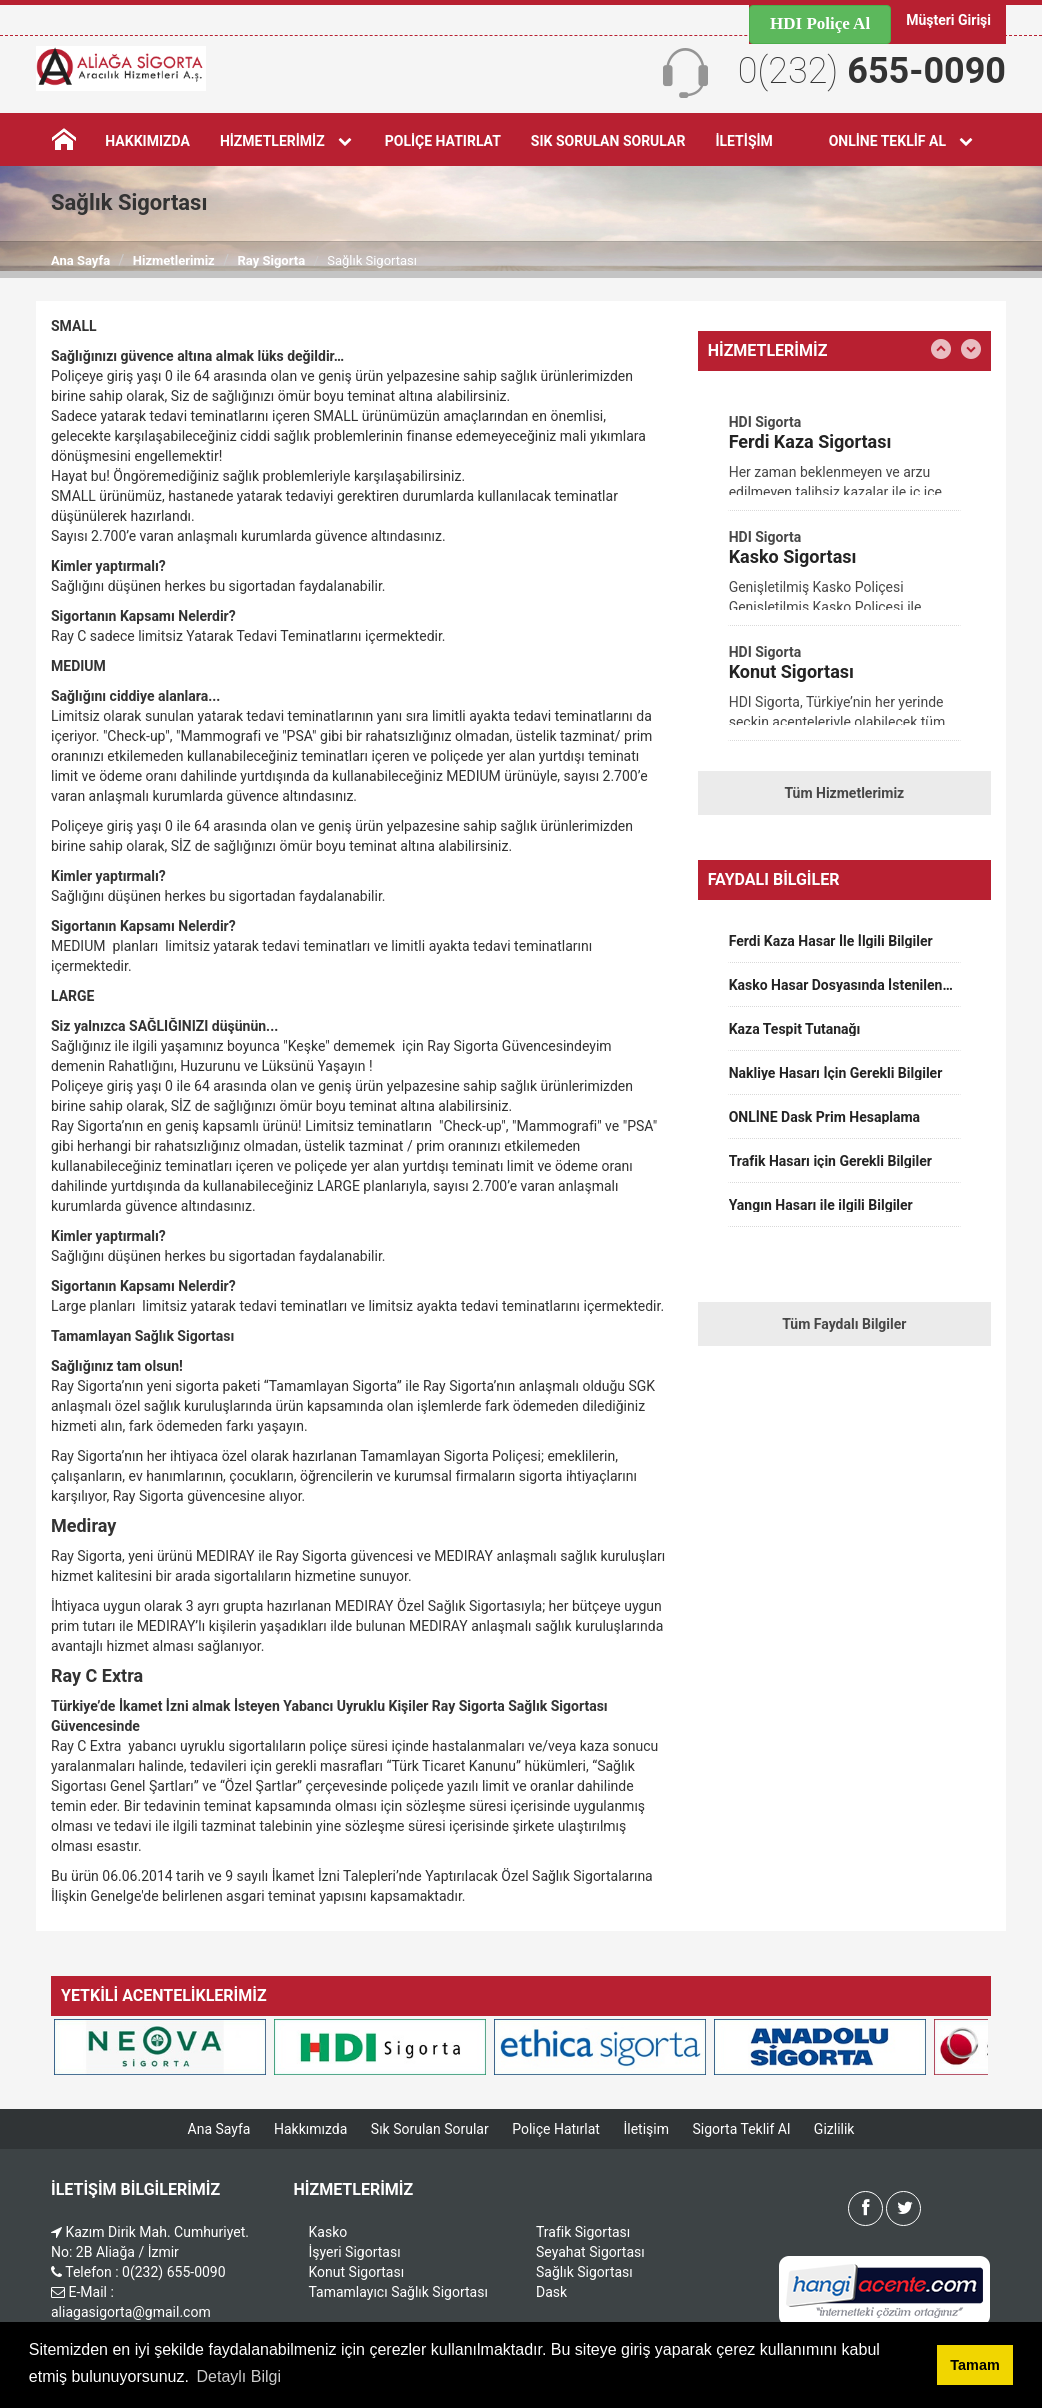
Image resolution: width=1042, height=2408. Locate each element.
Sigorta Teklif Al (741, 2129)
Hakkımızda (147, 141)
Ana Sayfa (80, 260)
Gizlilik (834, 2129)
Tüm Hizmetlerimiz (844, 793)
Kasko (328, 2232)
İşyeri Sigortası (355, 2252)
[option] (844, 461)
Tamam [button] (974, 2365)
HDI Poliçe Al (820, 23)
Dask (551, 2292)
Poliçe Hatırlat (442, 141)
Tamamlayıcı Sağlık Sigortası (398, 2292)
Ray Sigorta (271, 260)
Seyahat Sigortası (590, 2252)
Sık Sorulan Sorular (607, 141)
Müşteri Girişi (948, 20)
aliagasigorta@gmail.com (131, 2312)
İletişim (743, 141)
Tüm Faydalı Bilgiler (844, 1324)
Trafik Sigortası (583, 2232)
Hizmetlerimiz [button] (287, 141)
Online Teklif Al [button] (902, 141)
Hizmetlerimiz (174, 260)
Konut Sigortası (357, 2272)
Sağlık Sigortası (584, 2272)
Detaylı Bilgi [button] (239, 2376)
